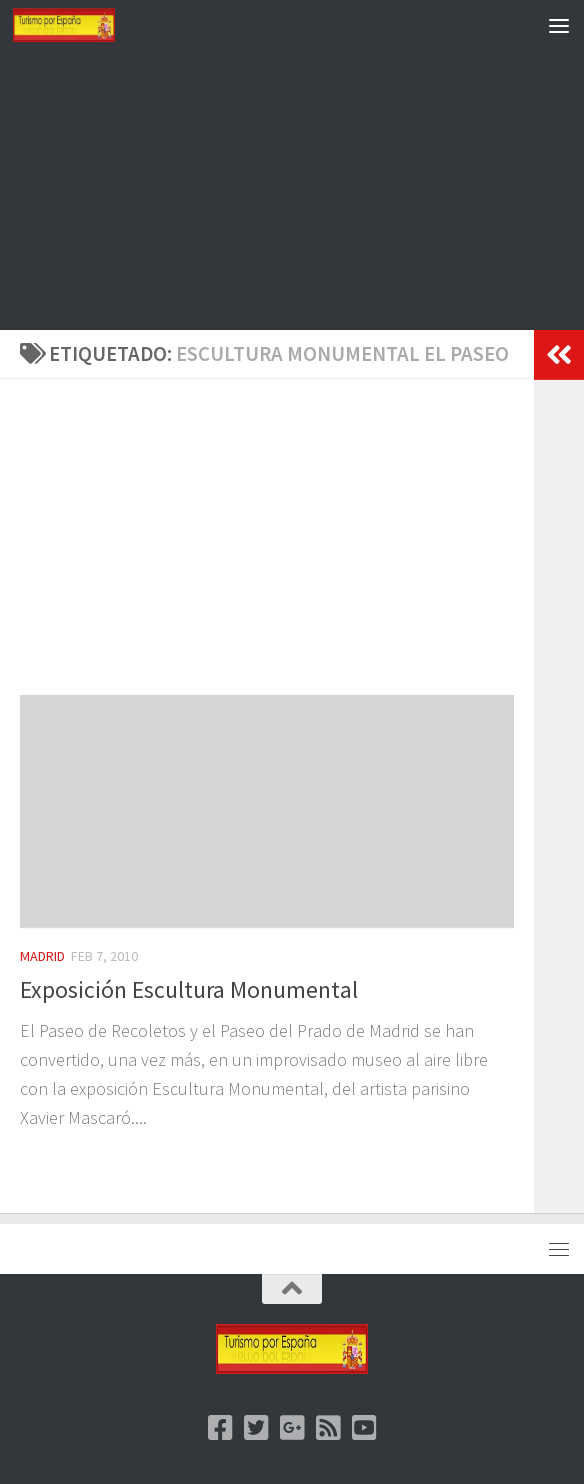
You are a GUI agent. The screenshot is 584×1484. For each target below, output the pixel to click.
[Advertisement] (292, 190)
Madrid (42, 956)
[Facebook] (220, 1428)
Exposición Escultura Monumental (189, 989)
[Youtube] (364, 1428)
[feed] (328, 1428)
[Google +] (292, 1428)
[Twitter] (256, 1428)
